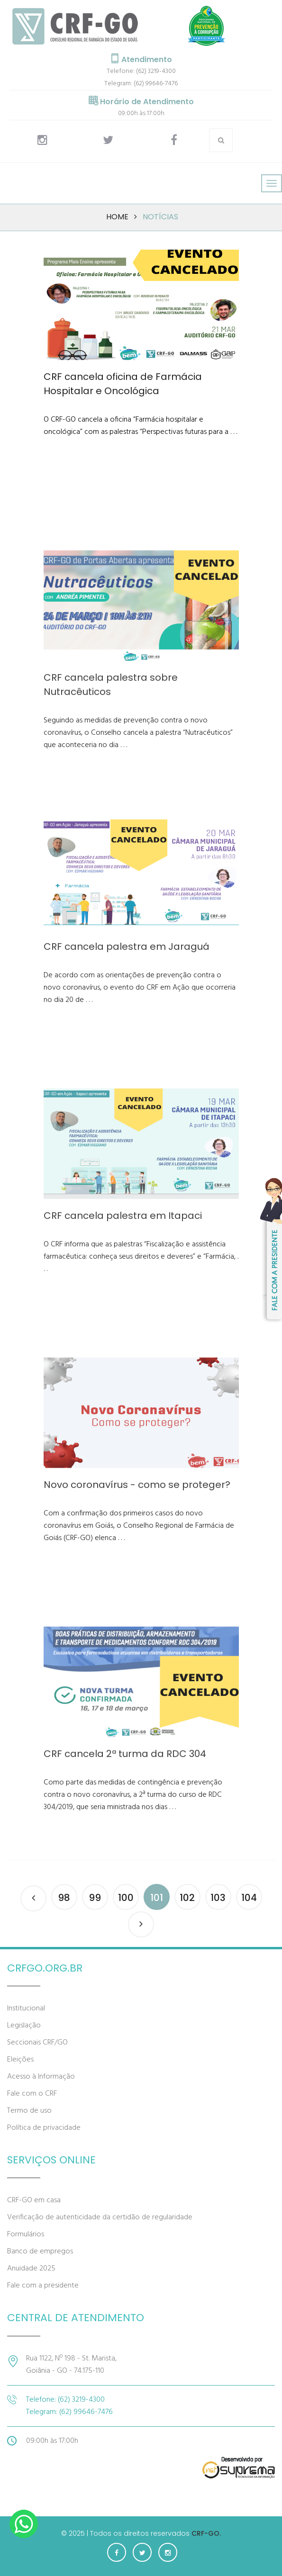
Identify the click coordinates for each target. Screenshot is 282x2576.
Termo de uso (29, 2111)
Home (117, 216)
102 (187, 1897)
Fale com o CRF (32, 2094)
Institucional (26, 2008)
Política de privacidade (44, 2128)
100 (126, 1897)
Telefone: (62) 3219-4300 (141, 71)
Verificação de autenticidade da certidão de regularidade (99, 2217)
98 (64, 1897)
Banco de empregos (40, 2251)
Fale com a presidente (43, 2285)
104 (249, 1897)
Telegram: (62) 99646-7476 (141, 83)
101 (156, 1897)
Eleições (20, 2060)
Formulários (25, 2234)
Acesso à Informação (41, 2077)
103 (218, 1897)
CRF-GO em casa (34, 2200)
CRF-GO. (206, 2533)
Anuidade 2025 (31, 2268)
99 (95, 1897)
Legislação (24, 2025)
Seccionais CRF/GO (37, 2042)
